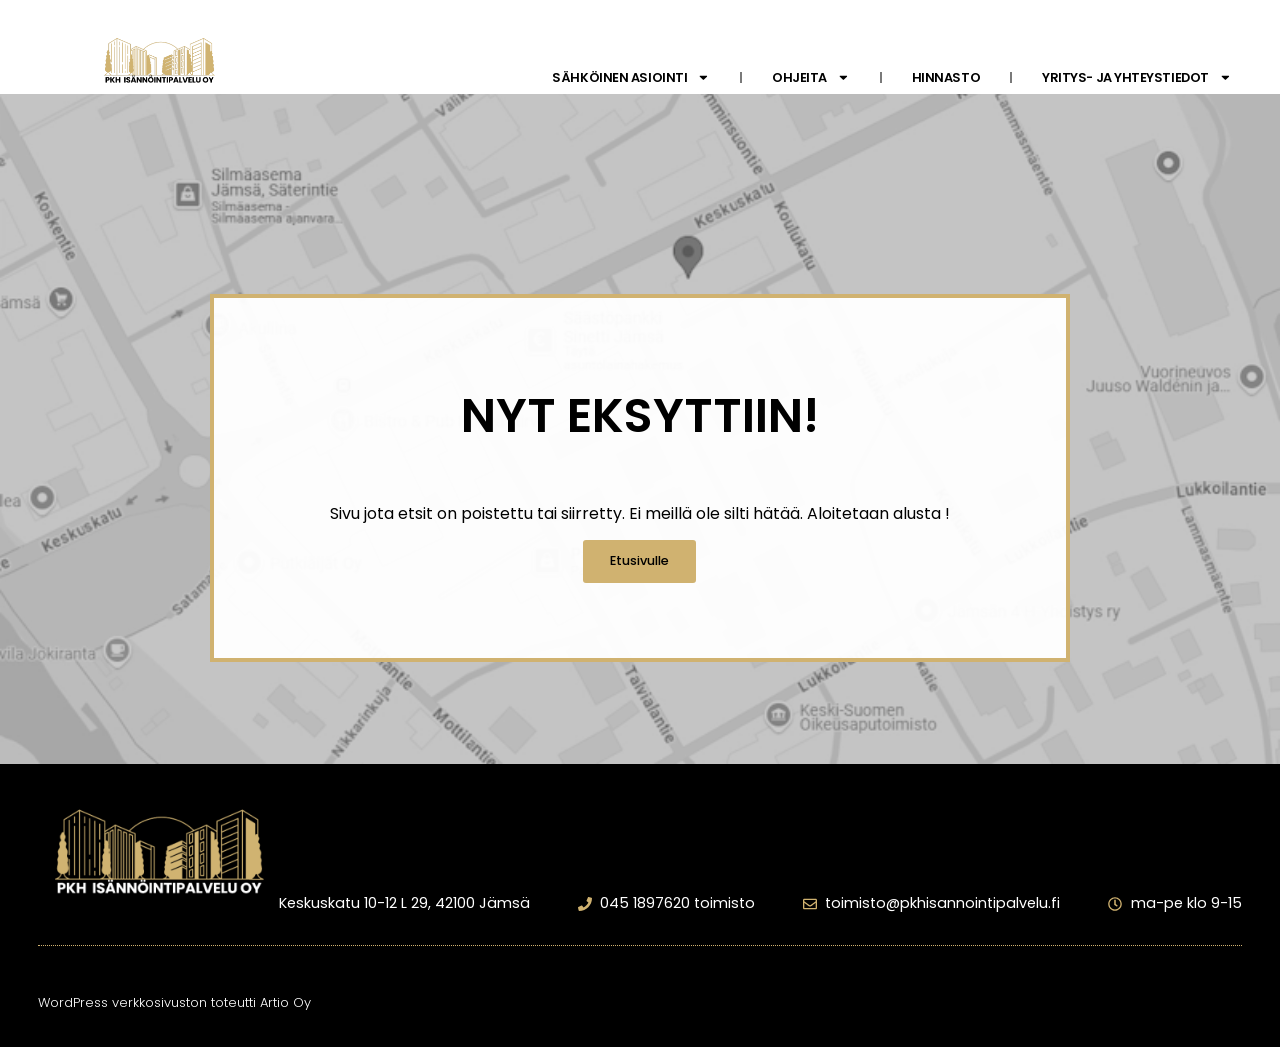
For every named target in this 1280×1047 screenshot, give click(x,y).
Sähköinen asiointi (631, 78)
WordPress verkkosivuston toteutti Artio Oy (174, 1002)
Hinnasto (946, 77)
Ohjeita (811, 78)
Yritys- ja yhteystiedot (1136, 78)
